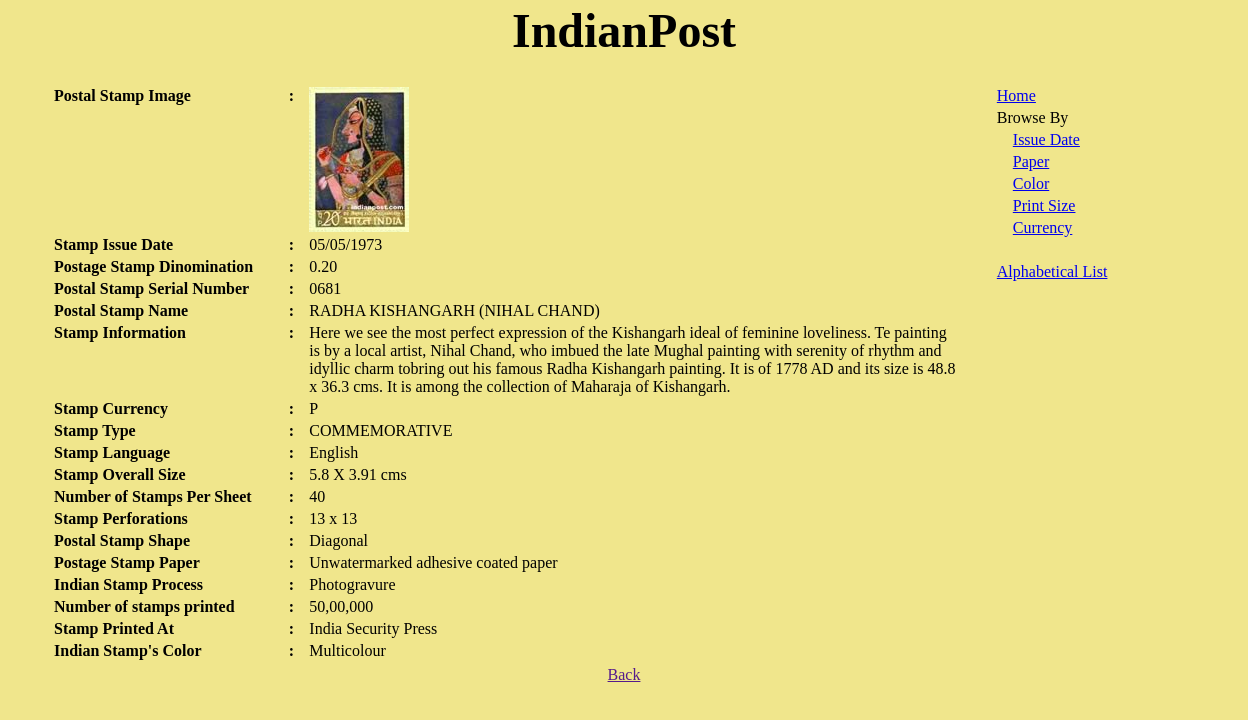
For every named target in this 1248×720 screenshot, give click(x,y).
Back (624, 674)
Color (1031, 183)
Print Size (1044, 205)
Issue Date (1046, 139)
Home (1016, 95)
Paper (1031, 161)
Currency (1043, 227)
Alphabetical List (1052, 271)
